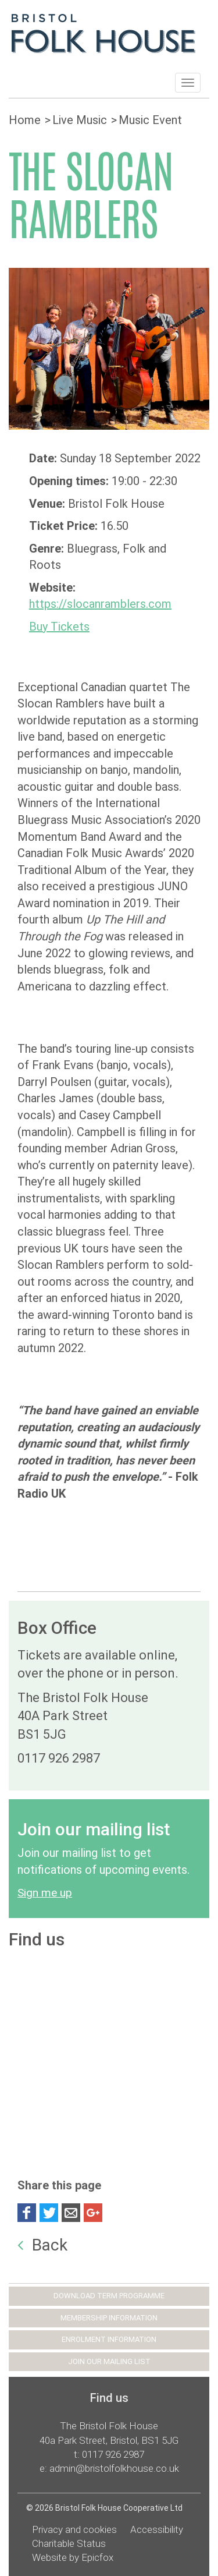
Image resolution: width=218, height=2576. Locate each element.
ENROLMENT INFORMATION (109, 2339)
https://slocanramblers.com (100, 604)
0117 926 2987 (113, 2454)
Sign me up (44, 1892)
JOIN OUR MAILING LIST (109, 2361)
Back (42, 2245)
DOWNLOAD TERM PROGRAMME (109, 2295)
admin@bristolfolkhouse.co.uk (114, 2468)
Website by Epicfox (72, 2557)
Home (25, 120)
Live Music (79, 120)
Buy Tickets (59, 627)
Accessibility (156, 2529)
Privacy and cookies (74, 2529)
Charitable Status (69, 2543)
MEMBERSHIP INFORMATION (109, 2317)
